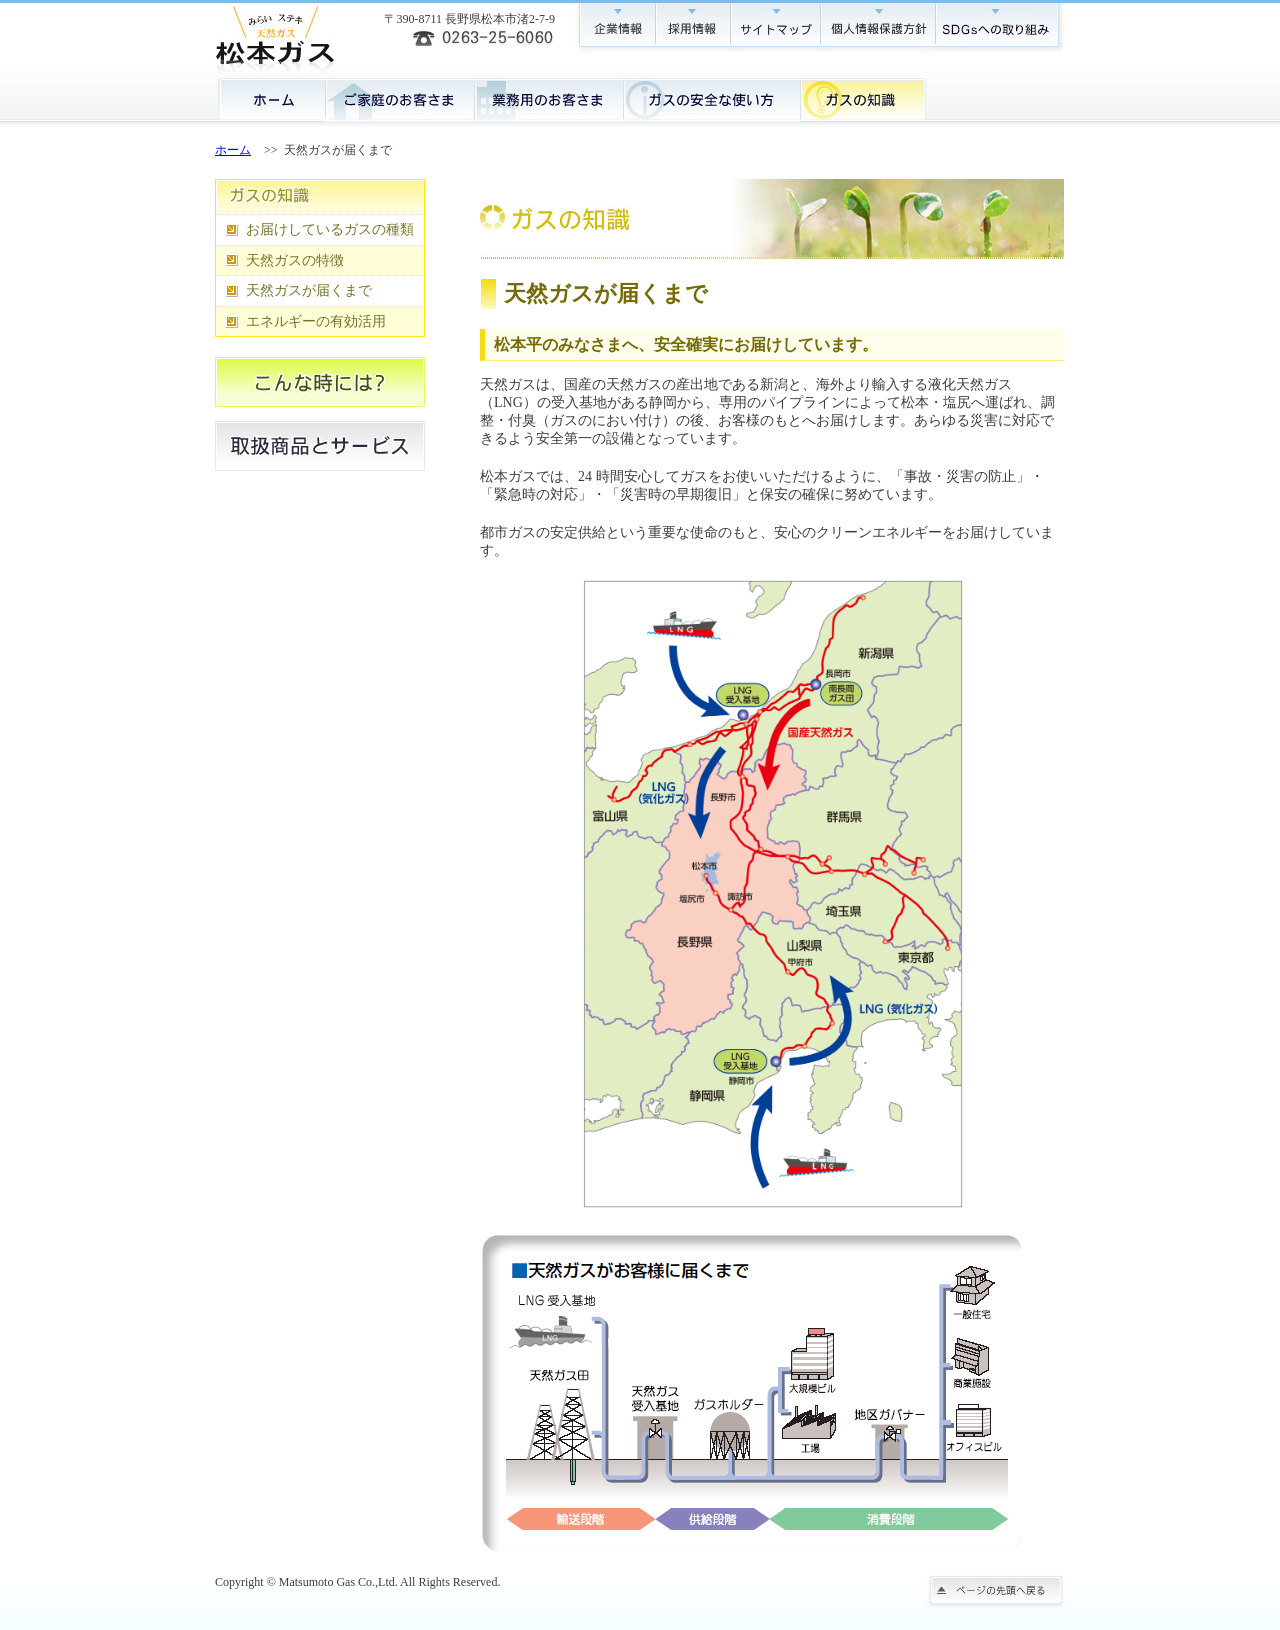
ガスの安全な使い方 (711, 98)
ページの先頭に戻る (996, 1592)
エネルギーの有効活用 (316, 321)
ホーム (270, 98)
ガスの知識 (864, 98)
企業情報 (615, 26)
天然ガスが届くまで (309, 290)
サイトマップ (775, 26)
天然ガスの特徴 (295, 260)
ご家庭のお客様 (399, 98)
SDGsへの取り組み (1000, 26)
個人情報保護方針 (877, 26)
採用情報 (692, 26)
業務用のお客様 (548, 98)
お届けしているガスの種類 (330, 229)
